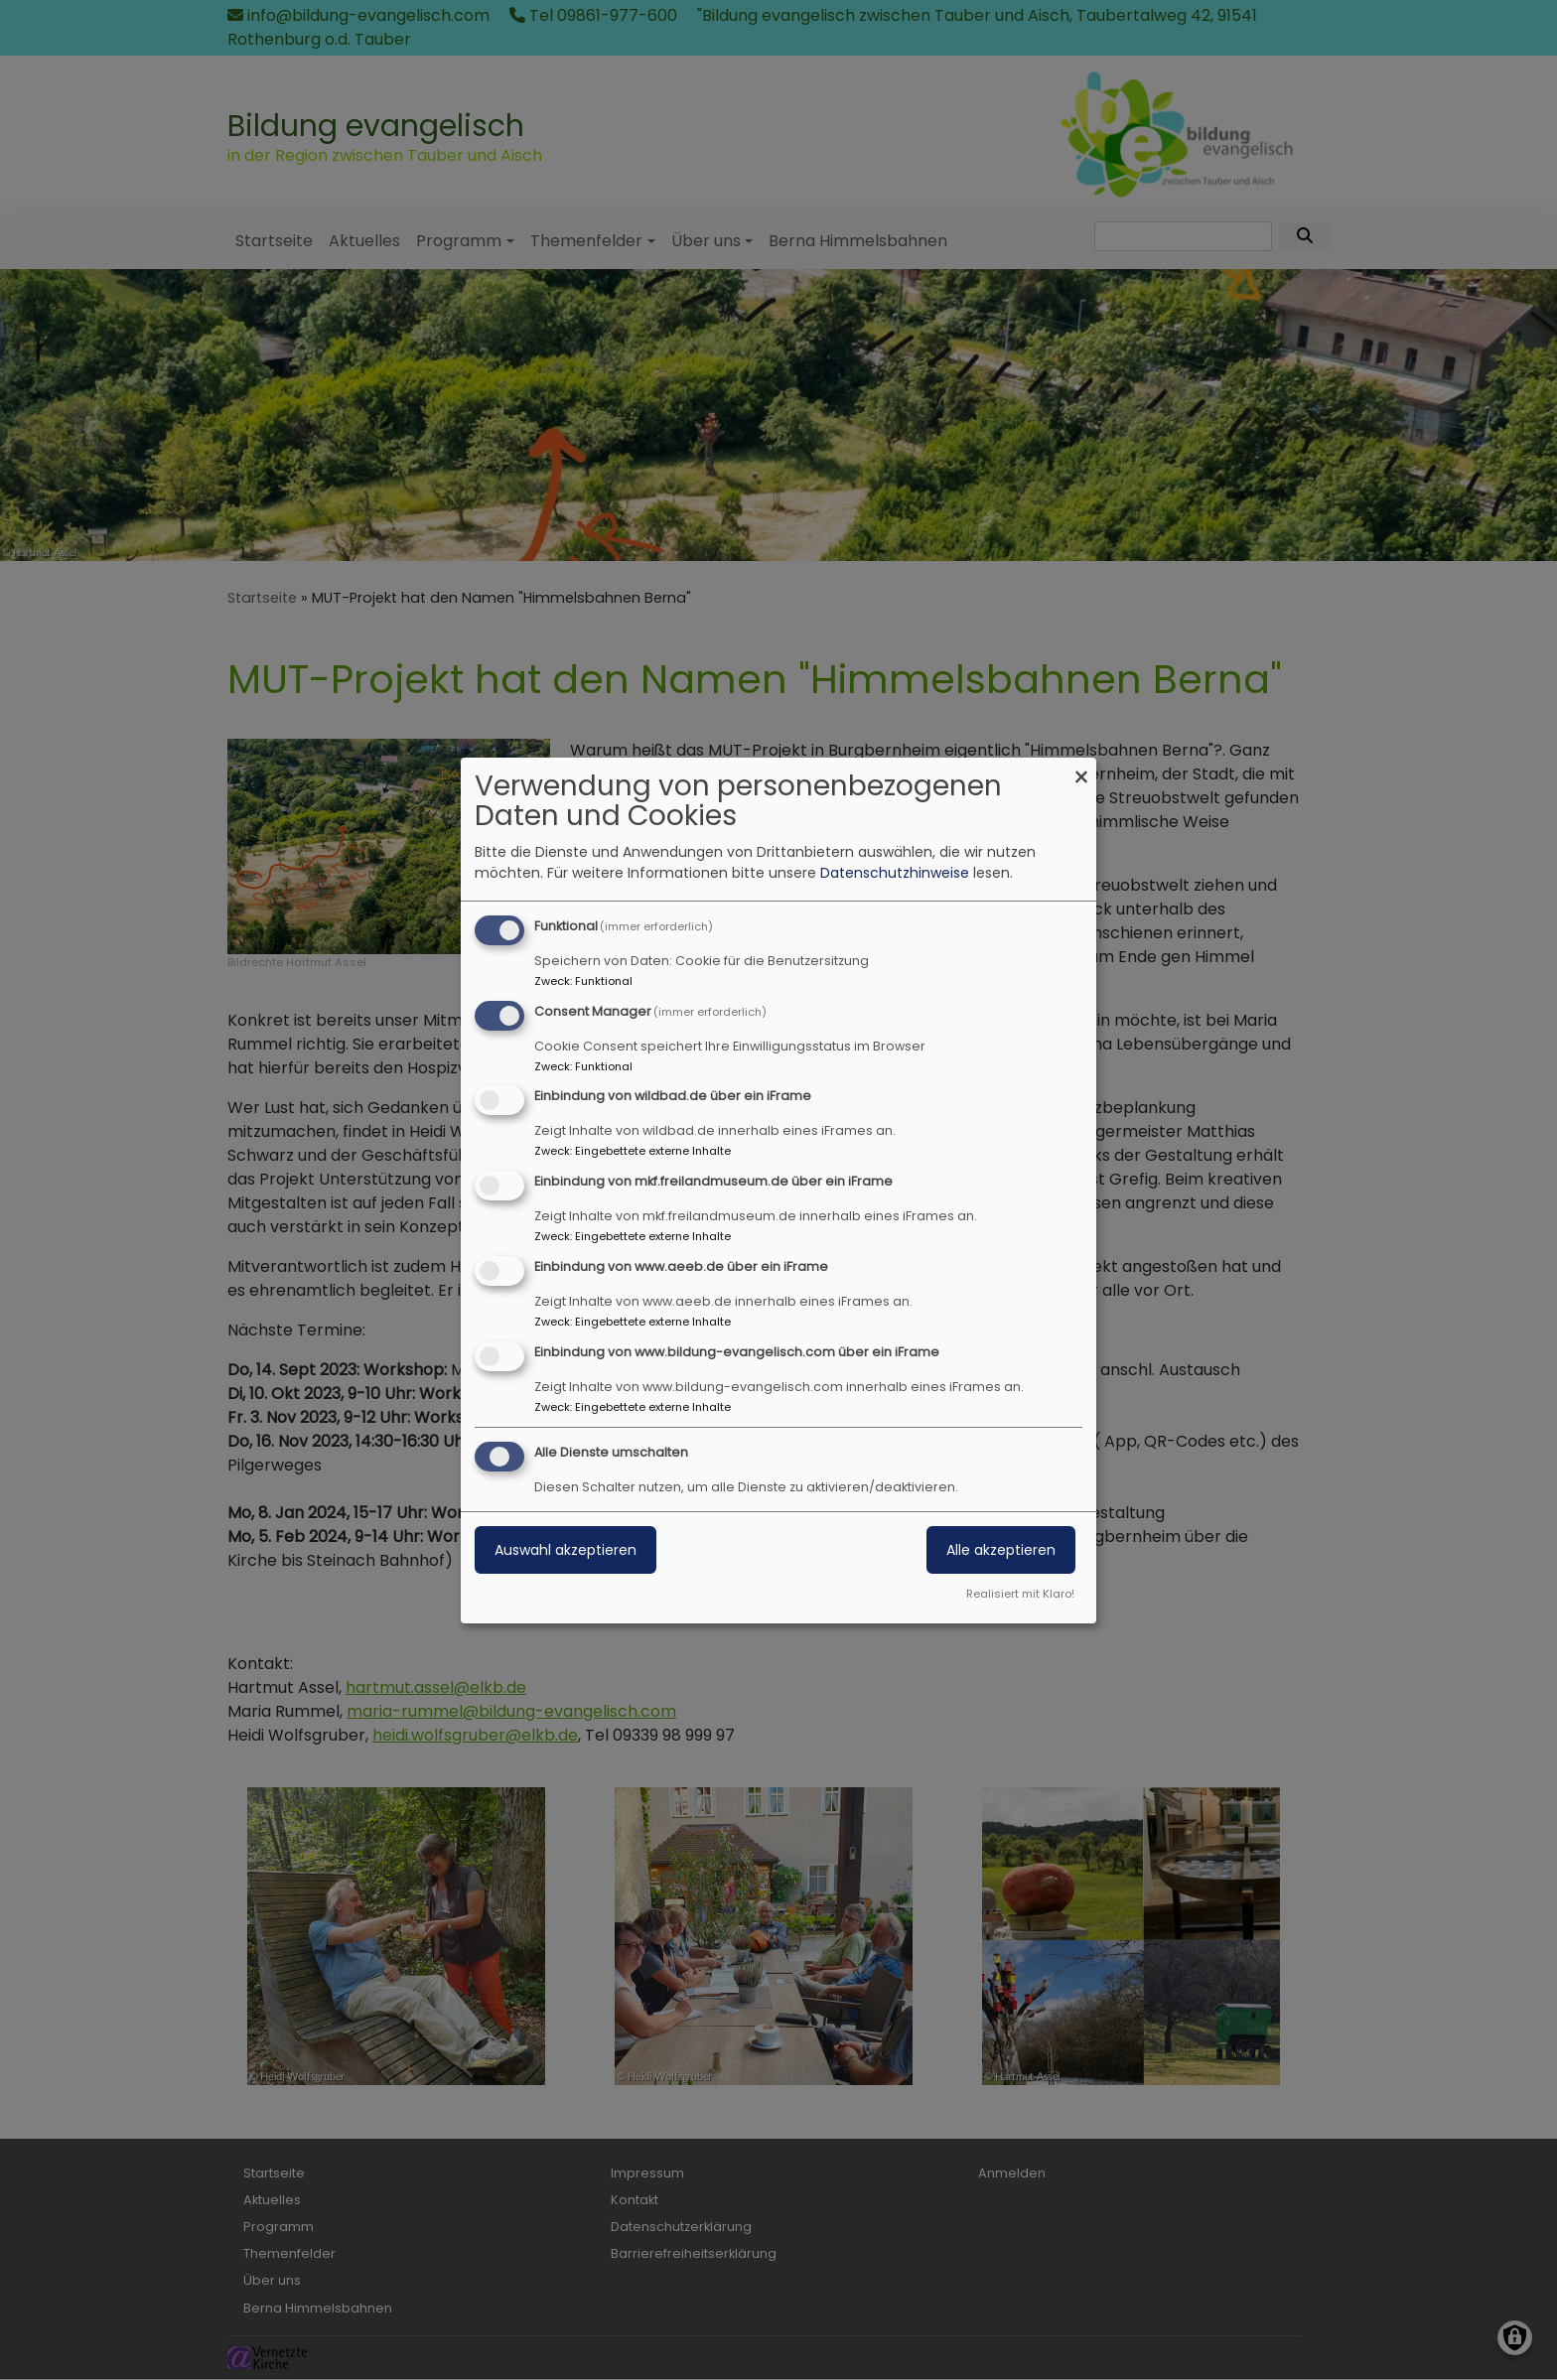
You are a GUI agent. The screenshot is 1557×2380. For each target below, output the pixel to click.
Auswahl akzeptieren (566, 1550)
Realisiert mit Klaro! (1020, 1594)
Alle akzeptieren (1001, 1550)
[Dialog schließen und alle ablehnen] (1081, 770)
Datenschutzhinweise (894, 873)
